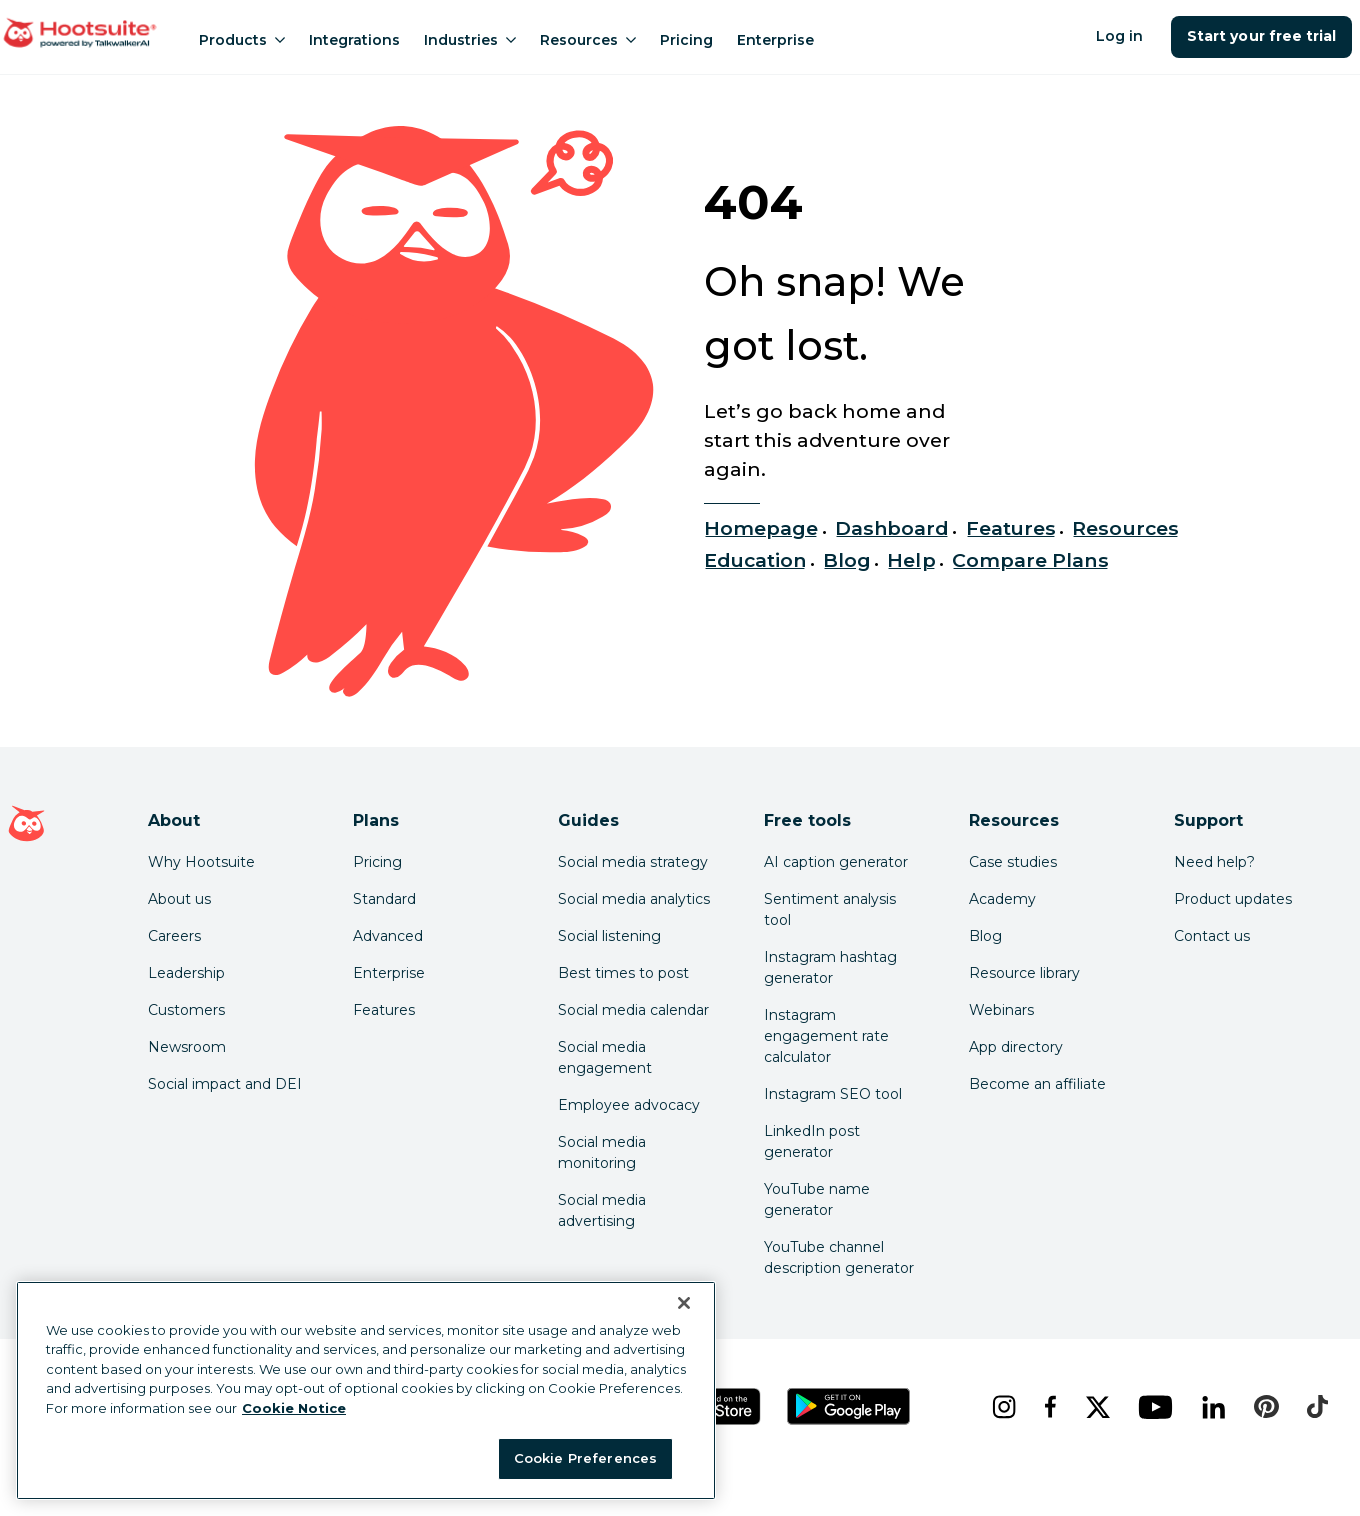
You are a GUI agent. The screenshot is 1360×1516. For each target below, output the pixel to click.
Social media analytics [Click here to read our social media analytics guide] (634, 899)
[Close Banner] (684, 1303)
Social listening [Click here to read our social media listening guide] (609, 936)
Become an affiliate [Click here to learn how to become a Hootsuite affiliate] (1037, 1084)
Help (911, 560)
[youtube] (1154, 1407)
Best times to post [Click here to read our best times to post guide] (623, 973)
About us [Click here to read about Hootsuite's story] (179, 899)
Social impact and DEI (225, 1084)
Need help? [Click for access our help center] (1214, 862)
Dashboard (892, 528)
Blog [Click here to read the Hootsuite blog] (985, 936)
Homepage (761, 528)
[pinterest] (1264, 1407)
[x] (1096, 1407)
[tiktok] (1315, 1407)
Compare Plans (1030, 560)
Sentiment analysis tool (830, 909)
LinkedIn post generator (812, 1141)
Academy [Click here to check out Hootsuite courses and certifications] (1002, 899)
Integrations (354, 40)
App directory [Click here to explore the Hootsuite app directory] (1016, 1047)
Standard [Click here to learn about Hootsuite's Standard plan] (384, 899)
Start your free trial (1261, 36)
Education (755, 560)
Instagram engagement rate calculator (826, 1036)
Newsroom (187, 1047)
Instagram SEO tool (833, 1094)
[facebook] (1048, 1407)
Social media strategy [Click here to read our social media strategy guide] (633, 862)
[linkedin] (1212, 1407)
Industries (470, 40)
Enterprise (775, 40)
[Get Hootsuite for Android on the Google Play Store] (849, 1406)
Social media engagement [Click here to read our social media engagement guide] (605, 1057)
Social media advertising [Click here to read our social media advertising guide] (602, 1210)
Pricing (686, 40)
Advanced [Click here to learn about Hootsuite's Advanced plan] (388, 936)
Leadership (186, 973)
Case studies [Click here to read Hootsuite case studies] (1013, 862)
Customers (186, 1010)
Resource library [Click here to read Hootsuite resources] (1024, 973)
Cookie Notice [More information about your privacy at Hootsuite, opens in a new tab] (294, 1408)
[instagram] (1002, 1407)
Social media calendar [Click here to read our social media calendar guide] (633, 1010)
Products (242, 40)
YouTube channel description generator (839, 1257)
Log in (1119, 36)
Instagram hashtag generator (830, 967)
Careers (174, 936)
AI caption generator (836, 862)
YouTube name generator (817, 1199)
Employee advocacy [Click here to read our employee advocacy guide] (629, 1105)
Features (1011, 528)
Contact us (1212, 936)
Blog (847, 560)
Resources (588, 40)
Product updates (1233, 899)
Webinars (1001, 1010)
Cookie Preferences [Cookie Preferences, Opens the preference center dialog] (585, 1458)
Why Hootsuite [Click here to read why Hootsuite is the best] (201, 862)
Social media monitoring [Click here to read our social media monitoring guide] (602, 1152)
